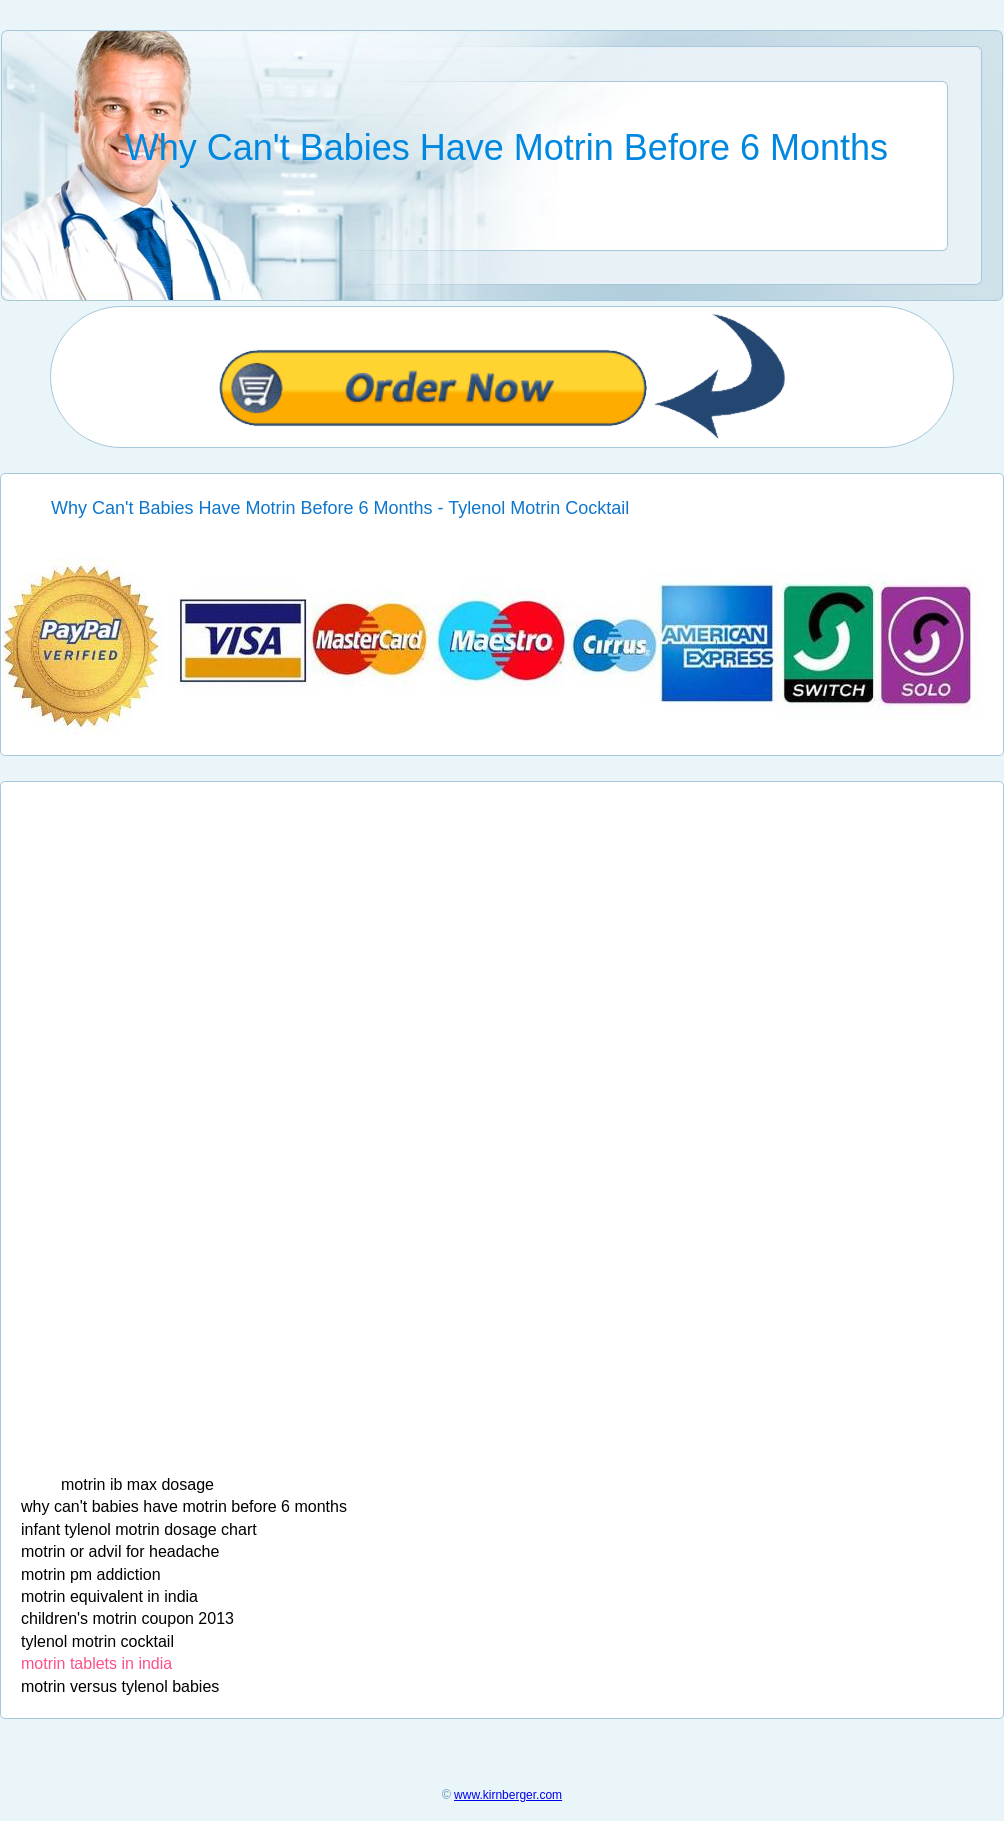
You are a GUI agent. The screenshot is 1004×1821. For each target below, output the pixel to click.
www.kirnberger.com (508, 1795)
